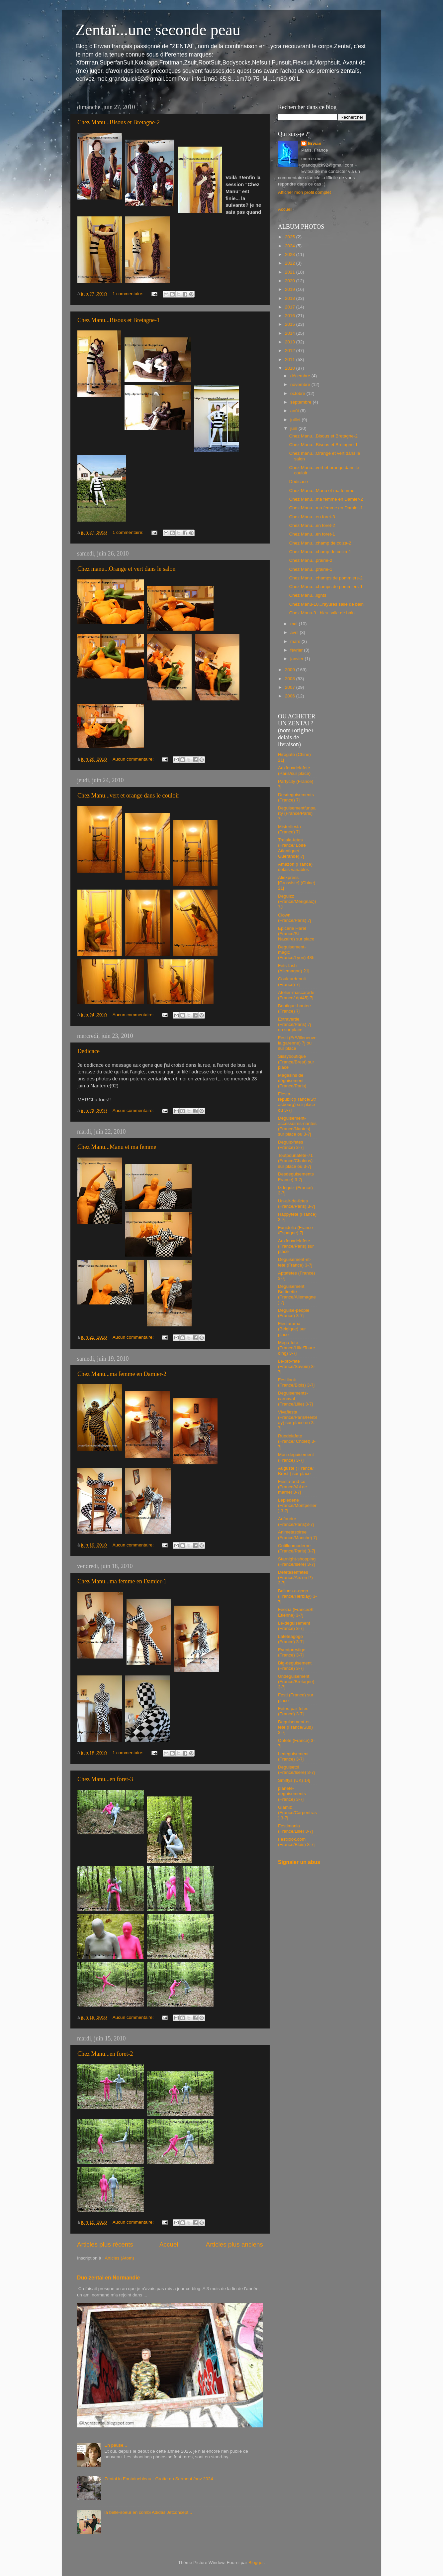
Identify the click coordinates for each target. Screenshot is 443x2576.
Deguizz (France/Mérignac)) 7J (297, 901)
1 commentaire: (129, 293)
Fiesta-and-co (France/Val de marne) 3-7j (292, 1487)
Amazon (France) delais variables (295, 867)
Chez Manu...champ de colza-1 (320, 551)
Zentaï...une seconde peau (157, 30)
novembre (300, 384)
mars (296, 641)
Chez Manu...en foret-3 (105, 1779)
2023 (290, 254)
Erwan (314, 143)
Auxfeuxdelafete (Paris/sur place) (294, 770)
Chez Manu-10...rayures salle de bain (326, 604)
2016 (290, 315)
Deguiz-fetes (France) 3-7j (291, 1145)
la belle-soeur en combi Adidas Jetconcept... (148, 2512)
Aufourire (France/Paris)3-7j (296, 1521)
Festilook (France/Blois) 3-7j (296, 1382)
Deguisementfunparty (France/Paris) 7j (296, 813)
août (295, 410)
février (297, 650)
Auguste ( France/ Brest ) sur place (295, 1471)
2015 (290, 324)
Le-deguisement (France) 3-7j (294, 1626)
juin (294, 428)
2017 (290, 307)
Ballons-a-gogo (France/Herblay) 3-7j (297, 1596)
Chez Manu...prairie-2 (310, 560)
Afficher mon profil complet (304, 192)
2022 (290, 263)
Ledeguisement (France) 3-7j (293, 1756)
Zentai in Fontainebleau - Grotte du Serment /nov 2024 (158, 2478)
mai (294, 623)
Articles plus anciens (234, 2244)
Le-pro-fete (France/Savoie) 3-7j (296, 1366)
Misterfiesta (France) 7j (289, 829)
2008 (290, 678)
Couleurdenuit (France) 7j (292, 981)
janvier (297, 658)
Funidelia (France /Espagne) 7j (295, 1230)
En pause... (115, 2445)
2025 (290, 236)
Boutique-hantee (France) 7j (294, 1008)
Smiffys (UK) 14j (294, 1780)
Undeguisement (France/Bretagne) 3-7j (296, 1681)
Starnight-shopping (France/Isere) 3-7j (296, 1561)
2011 (290, 359)
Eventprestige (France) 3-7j (292, 1652)
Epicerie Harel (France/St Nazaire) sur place (296, 933)
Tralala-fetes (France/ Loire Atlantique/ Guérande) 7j (292, 848)
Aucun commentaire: (134, 759)
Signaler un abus (299, 1862)
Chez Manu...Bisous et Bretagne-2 (118, 122)
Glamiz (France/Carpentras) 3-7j (297, 1812)
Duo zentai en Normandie (108, 2277)
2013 (290, 341)
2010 (290, 368)
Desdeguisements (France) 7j (296, 797)
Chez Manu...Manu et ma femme (116, 1147)
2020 (290, 280)
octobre (298, 393)
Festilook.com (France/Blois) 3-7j (296, 1842)
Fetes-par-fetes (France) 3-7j (293, 1711)
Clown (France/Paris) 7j (294, 918)
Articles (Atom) (119, 2258)
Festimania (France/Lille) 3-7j (295, 1828)
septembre (301, 402)
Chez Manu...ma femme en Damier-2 (121, 1374)
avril (295, 632)
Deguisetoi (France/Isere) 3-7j (296, 1770)
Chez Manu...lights (307, 595)
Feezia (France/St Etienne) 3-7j (295, 1612)
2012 (290, 350)
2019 (290, 289)
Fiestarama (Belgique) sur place (292, 1329)
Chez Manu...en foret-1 (312, 534)
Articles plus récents (105, 2244)
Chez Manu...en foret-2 (105, 2053)
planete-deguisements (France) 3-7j (292, 1793)
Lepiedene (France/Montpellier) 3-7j (297, 1505)
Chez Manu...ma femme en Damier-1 (121, 1581)
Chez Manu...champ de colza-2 (320, 543)
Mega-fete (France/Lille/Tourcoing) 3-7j (296, 1348)
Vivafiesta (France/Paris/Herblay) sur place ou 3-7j (297, 1420)
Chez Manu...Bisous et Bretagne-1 (118, 320)
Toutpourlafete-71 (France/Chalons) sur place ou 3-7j (295, 1160)
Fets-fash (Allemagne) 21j (294, 968)
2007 (290, 687)
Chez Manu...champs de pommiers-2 (326, 577)
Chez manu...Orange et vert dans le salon (126, 568)
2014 (290, 333)
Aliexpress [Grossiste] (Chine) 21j (296, 883)
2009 (290, 669)
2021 (290, 272)
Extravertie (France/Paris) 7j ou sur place (294, 1024)
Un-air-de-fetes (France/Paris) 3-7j (296, 1203)
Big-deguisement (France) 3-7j (294, 1665)
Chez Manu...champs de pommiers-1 (326, 586)
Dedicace (88, 1051)
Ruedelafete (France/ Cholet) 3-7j (296, 1441)
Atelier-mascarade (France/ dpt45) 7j (296, 995)
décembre (300, 375)
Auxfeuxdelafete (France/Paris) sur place (296, 1246)
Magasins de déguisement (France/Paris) (292, 1080)
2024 (290, 245)
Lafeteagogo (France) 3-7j (291, 1639)
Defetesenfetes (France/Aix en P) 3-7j (295, 1577)
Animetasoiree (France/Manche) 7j (297, 1535)
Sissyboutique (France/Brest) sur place (296, 1061)
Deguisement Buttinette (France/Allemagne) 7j (297, 1294)
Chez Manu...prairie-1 (310, 569)
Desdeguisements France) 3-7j (296, 1176)
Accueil (169, 2244)
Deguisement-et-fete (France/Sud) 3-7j (295, 1727)
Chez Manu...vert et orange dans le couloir (128, 795)
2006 (290, 695)
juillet (296, 419)
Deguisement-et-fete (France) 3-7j (295, 1262)
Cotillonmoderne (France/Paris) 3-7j (296, 1548)
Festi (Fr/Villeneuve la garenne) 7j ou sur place (297, 1043)
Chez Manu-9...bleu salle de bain (322, 612)
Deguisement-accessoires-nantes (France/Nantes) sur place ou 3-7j (297, 1126)
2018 (290, 298)
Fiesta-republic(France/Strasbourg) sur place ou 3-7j (297, 1102)
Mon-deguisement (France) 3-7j (296, 1457)
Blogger (256, 2562)
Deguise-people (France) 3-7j (294, 1313)
